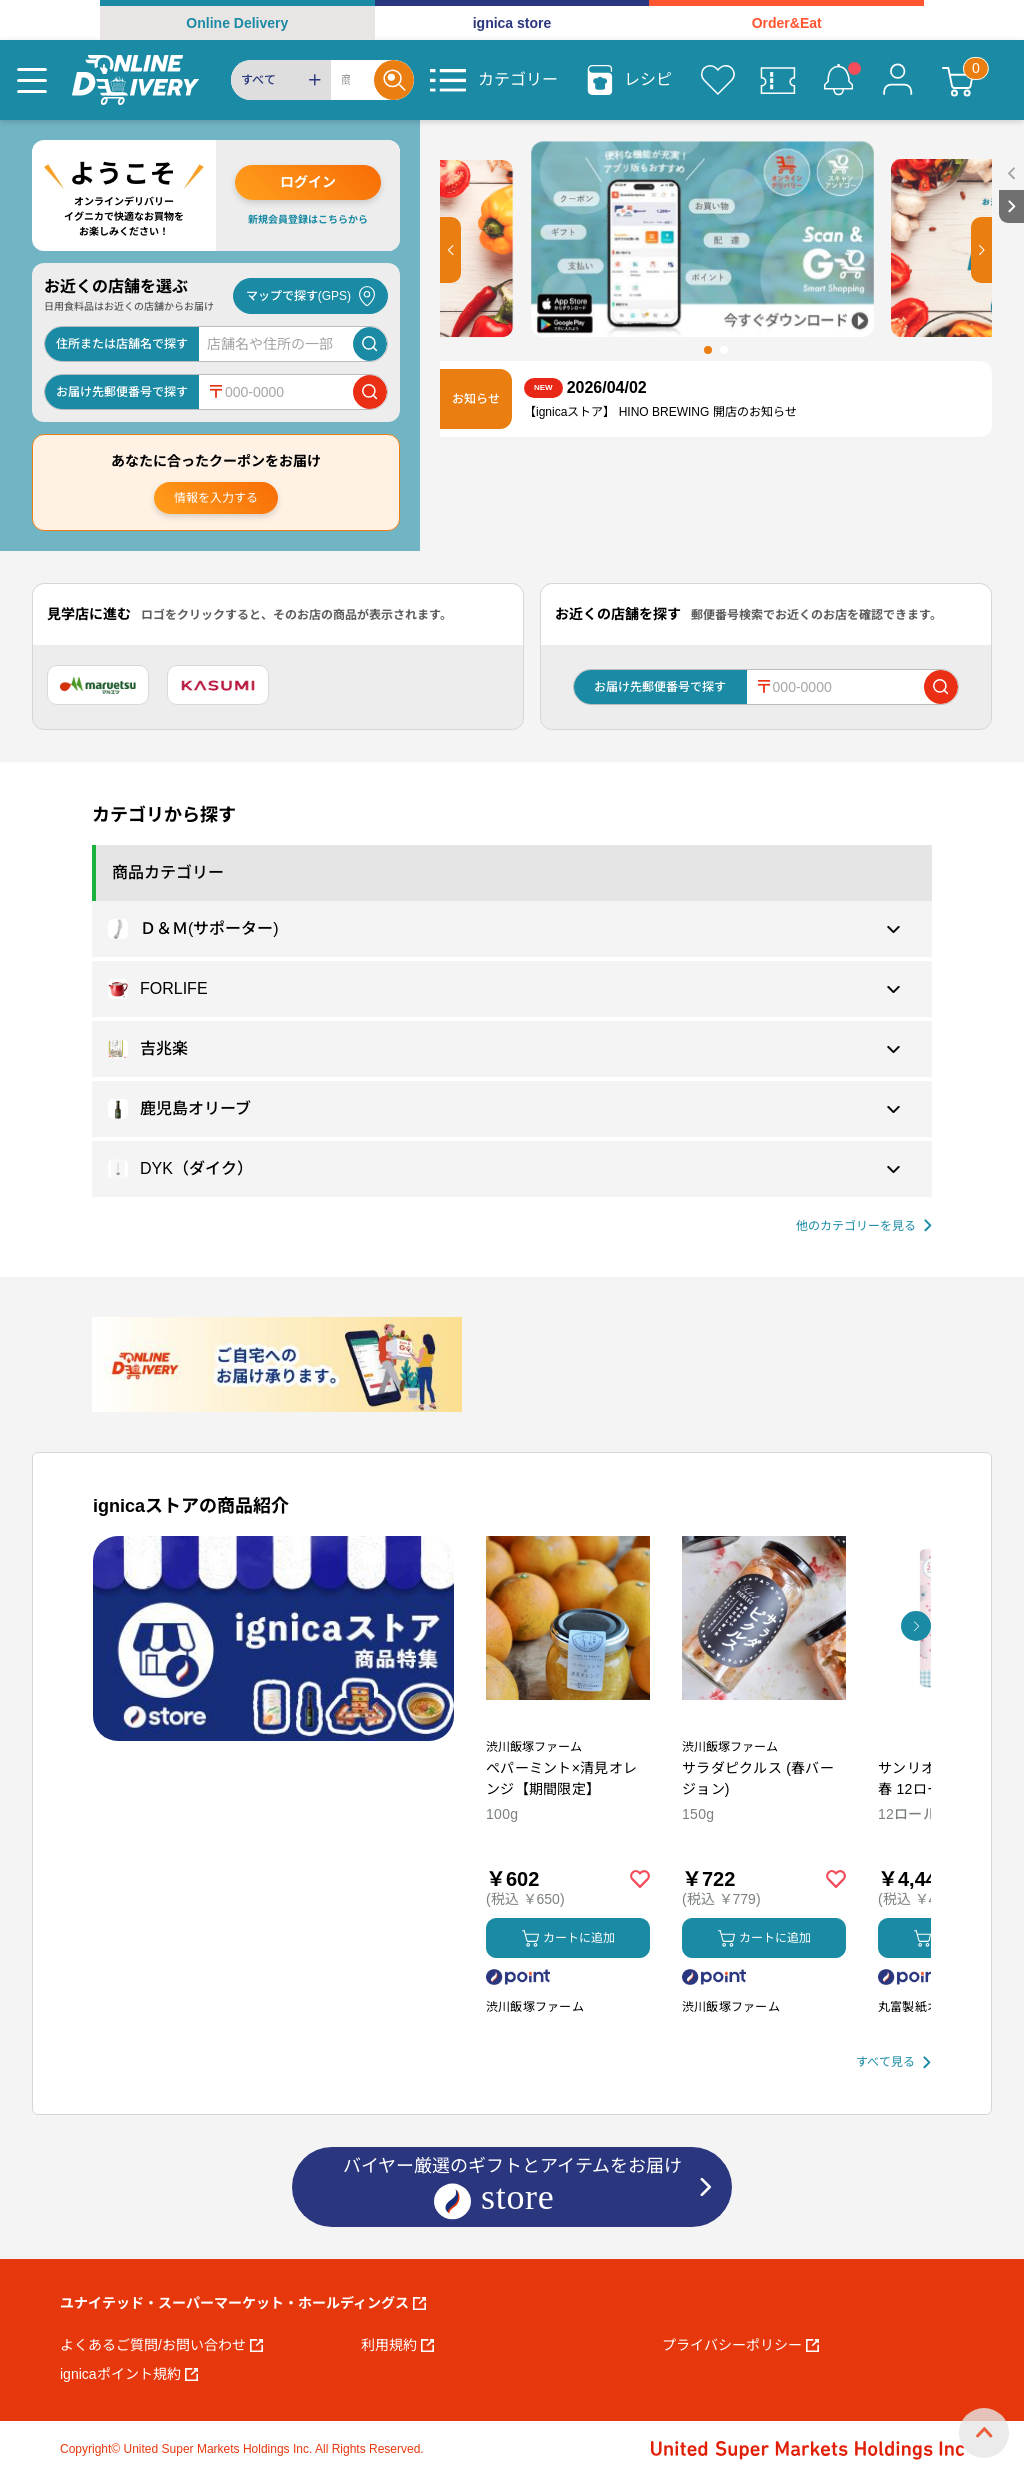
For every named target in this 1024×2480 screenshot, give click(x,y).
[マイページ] (898, 80)
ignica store (512, 23)
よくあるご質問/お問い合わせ (161, 2345)
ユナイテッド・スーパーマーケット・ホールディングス (243, 2303)
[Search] (352, 80)
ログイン (308, 182)
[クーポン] (778, 80)
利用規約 (397, 2345)
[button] (450, 250)
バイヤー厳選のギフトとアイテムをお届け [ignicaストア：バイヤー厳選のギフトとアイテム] (512, 2188)
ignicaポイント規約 (129, 2374)
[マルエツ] (98, 685)
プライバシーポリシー (740, 2345)
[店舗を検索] (370, 344)
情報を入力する (216, 498)
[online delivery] (135, 80)
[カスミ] (218, 685)
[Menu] (32, 80)
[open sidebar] (1011, 173)
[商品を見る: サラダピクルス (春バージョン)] (764, 1723)
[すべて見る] (893, 2062)
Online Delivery (237, 23)
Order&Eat (787, 23)
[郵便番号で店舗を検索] (370, 392)
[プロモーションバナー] (273, 1638)
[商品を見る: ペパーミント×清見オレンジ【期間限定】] (568, 1723)
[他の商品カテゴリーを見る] (864, 1226)
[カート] (958, 80)
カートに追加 (568, 1938)
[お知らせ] (838, 80)
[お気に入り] (718, 80)
